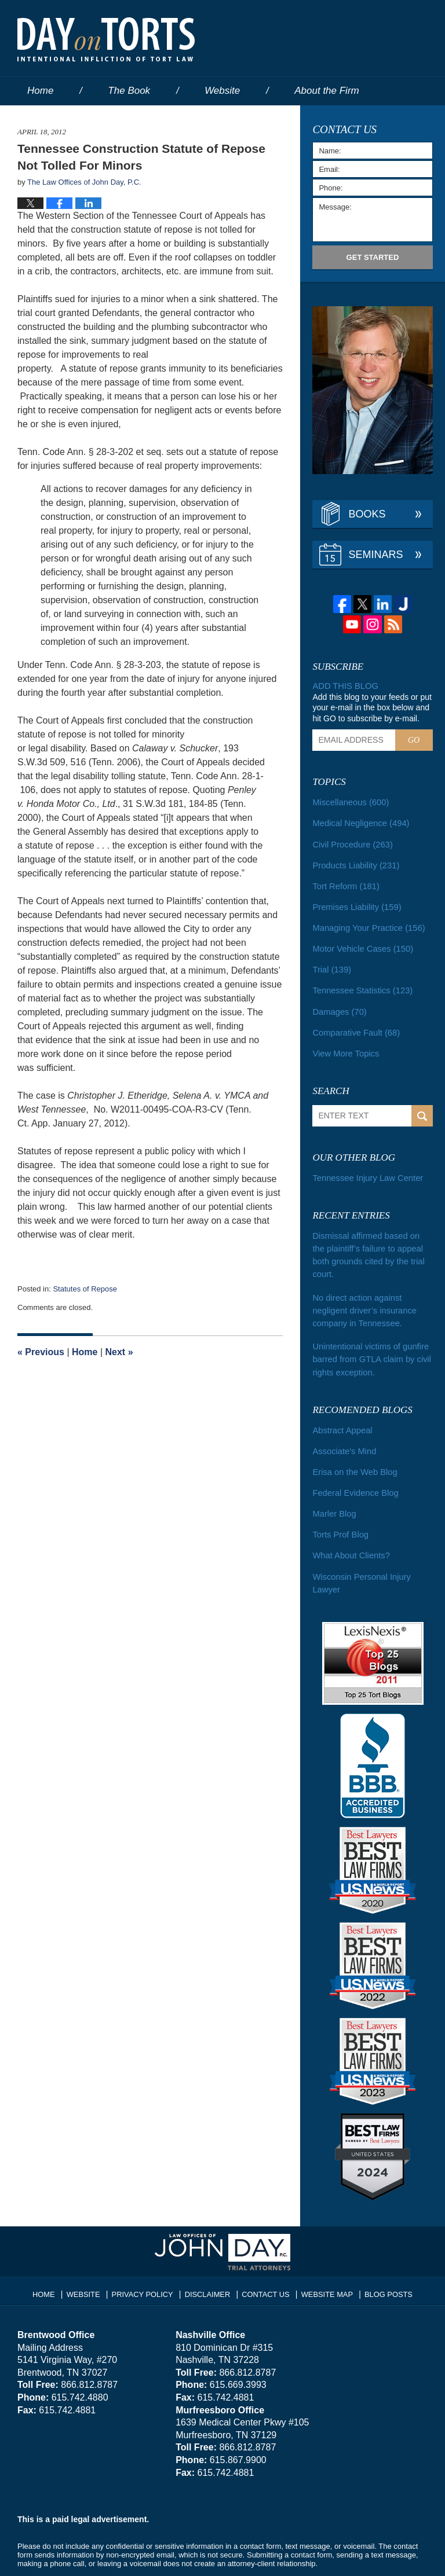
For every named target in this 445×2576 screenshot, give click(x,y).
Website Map (324, 2256)
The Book (129, 90)
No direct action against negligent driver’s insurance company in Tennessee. (372, 1285)
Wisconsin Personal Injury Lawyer (359, 1549)
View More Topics (343, 1044)
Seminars (375, 554)
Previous (40, 1352)
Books (366, 514)
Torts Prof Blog (339, 1502)
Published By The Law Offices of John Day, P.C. (360, 39)
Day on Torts (106, 39)
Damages (338, 1003)
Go (414, 739)
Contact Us (265, 2256)
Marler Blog (333, 1482)
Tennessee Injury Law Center (364, 1168)
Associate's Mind (342, 1421)
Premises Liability (354, 902)
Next (119, 1352)
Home (40, 90)
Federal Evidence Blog (353, 1462)
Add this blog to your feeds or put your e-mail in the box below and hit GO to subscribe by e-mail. (371, 707)
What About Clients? (349, 1523)
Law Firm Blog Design (372, 2552)
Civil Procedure (350, 841)
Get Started (372, 257)
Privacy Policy (148, 2256)
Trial (330, 963)
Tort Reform (344, 882)
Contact (248, 119)
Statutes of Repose (85, 1289)
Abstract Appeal (340, 1401)
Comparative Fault (353, 1024)
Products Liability (353, 862)
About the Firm (326, 90)
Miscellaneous (348, 801)
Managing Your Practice (365, 922)
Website (222, 90)
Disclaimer (209, 2256)
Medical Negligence (358, 821)
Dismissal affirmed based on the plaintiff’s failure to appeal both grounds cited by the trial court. (370, 1237)
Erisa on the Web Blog (352, 1442)
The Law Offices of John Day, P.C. (162, 2551)
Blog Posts (382, 2256)
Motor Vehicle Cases (360, 943)
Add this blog (343, 686)
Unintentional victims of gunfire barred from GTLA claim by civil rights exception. (368, 1332)
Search (422, 1106)
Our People (52, 119)
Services (150, 119)
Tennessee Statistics (359, 983)
